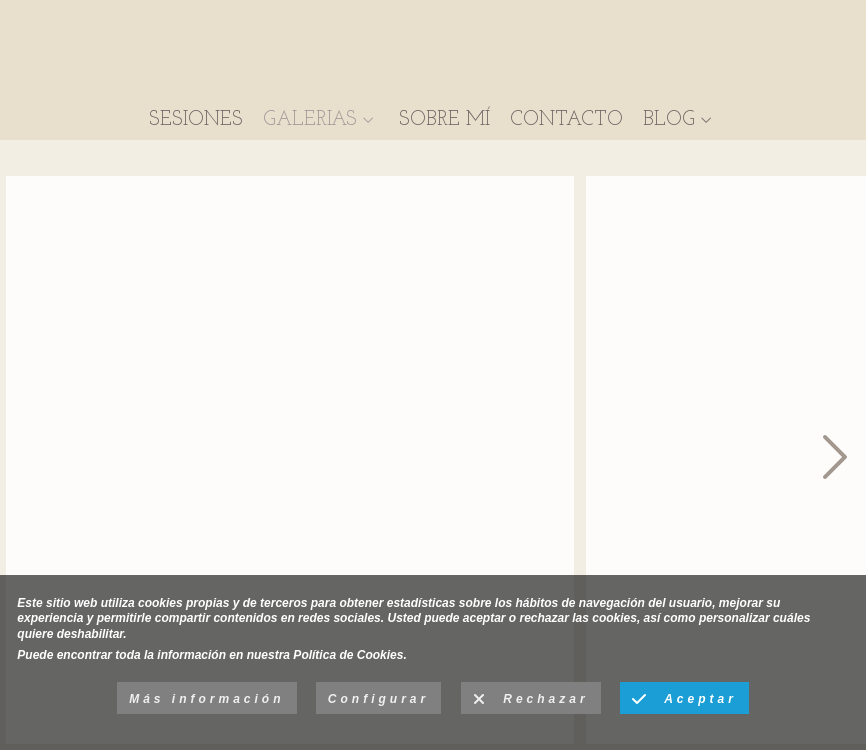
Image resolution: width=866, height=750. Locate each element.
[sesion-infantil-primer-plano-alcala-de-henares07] (290, 460)
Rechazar (531, 700)
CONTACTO (566, 120)
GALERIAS (310, 120)
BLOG (669, 120)
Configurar (378, 699)
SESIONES (196, 120)
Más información (206, 699)
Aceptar (684, 700)
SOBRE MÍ (444, 120)
